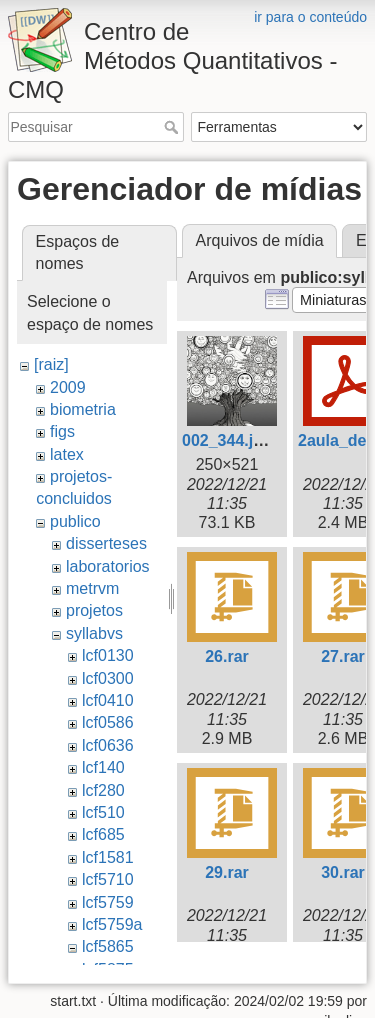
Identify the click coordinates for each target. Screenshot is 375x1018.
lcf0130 (108, 655)
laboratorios (108, 566)
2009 (68, 387)
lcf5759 (108, 902)
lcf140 (103, 767)
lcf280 (103, 790)
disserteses (106, 543)
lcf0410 (108, 700)
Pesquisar (173, 127)
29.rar (227, 872)
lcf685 (103, 834)
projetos (94, 610)
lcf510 (103, 812)
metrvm (92, 588)
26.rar (227, 656)
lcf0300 (108, 678)
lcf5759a (112, 924)
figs (62, 431)
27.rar (343, 656)
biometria (83, 409)
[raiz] (51, 364)
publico (75, 521)
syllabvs (94, 633)
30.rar (343, 872)
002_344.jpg (227, 440)
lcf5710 (108, 879)
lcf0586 (108, 722)
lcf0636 (108, 745)
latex (67, 454)
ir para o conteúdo (310, 17)
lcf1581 (108, 857)
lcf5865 (108, 946)
